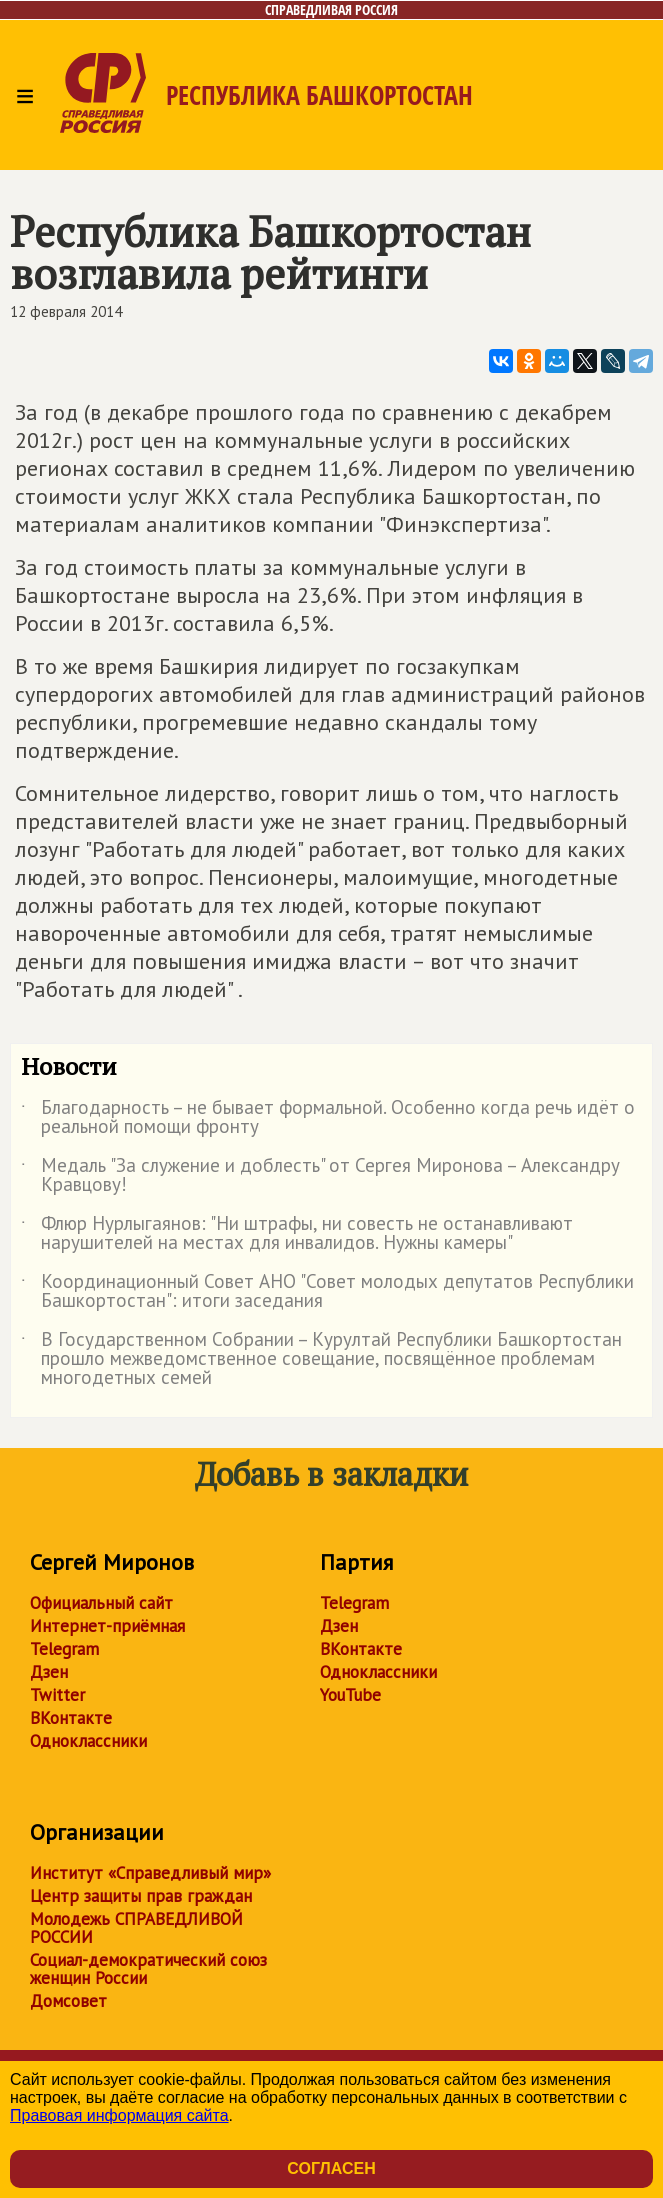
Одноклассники (88, 1741)
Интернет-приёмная (107, 1626)
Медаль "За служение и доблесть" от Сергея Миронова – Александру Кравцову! (320, 1176)
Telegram (64, 1649)
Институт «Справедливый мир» (150, 1873)
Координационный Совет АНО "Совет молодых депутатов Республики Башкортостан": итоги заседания (327, 1292)
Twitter (57, 1695)
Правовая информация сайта (119, 2115)
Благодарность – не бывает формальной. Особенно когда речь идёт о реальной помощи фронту (328, 1118)
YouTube (350, 1695)
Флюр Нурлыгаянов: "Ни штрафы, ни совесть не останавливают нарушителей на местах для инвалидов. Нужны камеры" (297, 1234)
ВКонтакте (71, 1718)
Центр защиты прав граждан (141, 1896)
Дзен (49, 1672)
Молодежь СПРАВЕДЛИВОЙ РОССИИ (136, 1928)
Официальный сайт (101, 1603)
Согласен (331, 2168)
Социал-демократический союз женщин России (148, 1969)
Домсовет (68, 2001)
